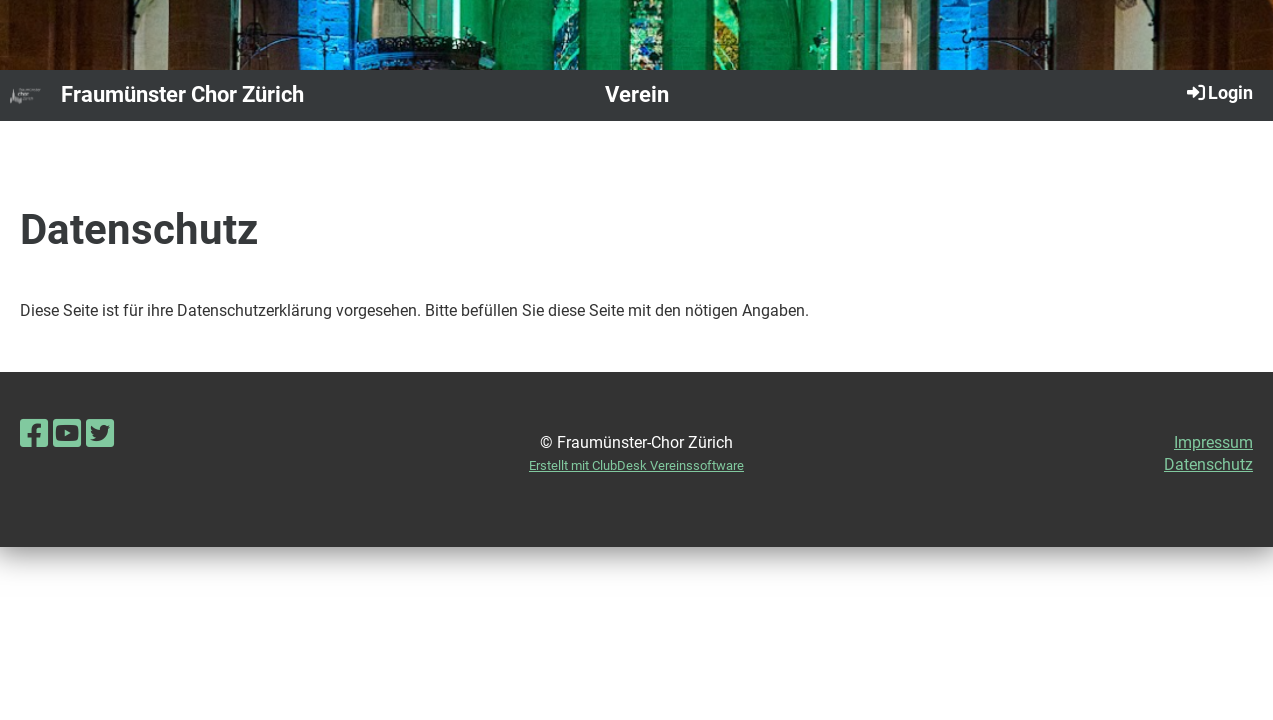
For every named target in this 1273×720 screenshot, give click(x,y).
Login (1218, 92)
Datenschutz (1208, 464)
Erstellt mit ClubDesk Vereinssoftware (636, 465)
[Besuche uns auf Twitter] (100, 434)
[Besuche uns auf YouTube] (67, 434)
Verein (637, 94)
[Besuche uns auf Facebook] (34, 434)
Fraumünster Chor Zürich (182, 94)
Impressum (1213, 442)
